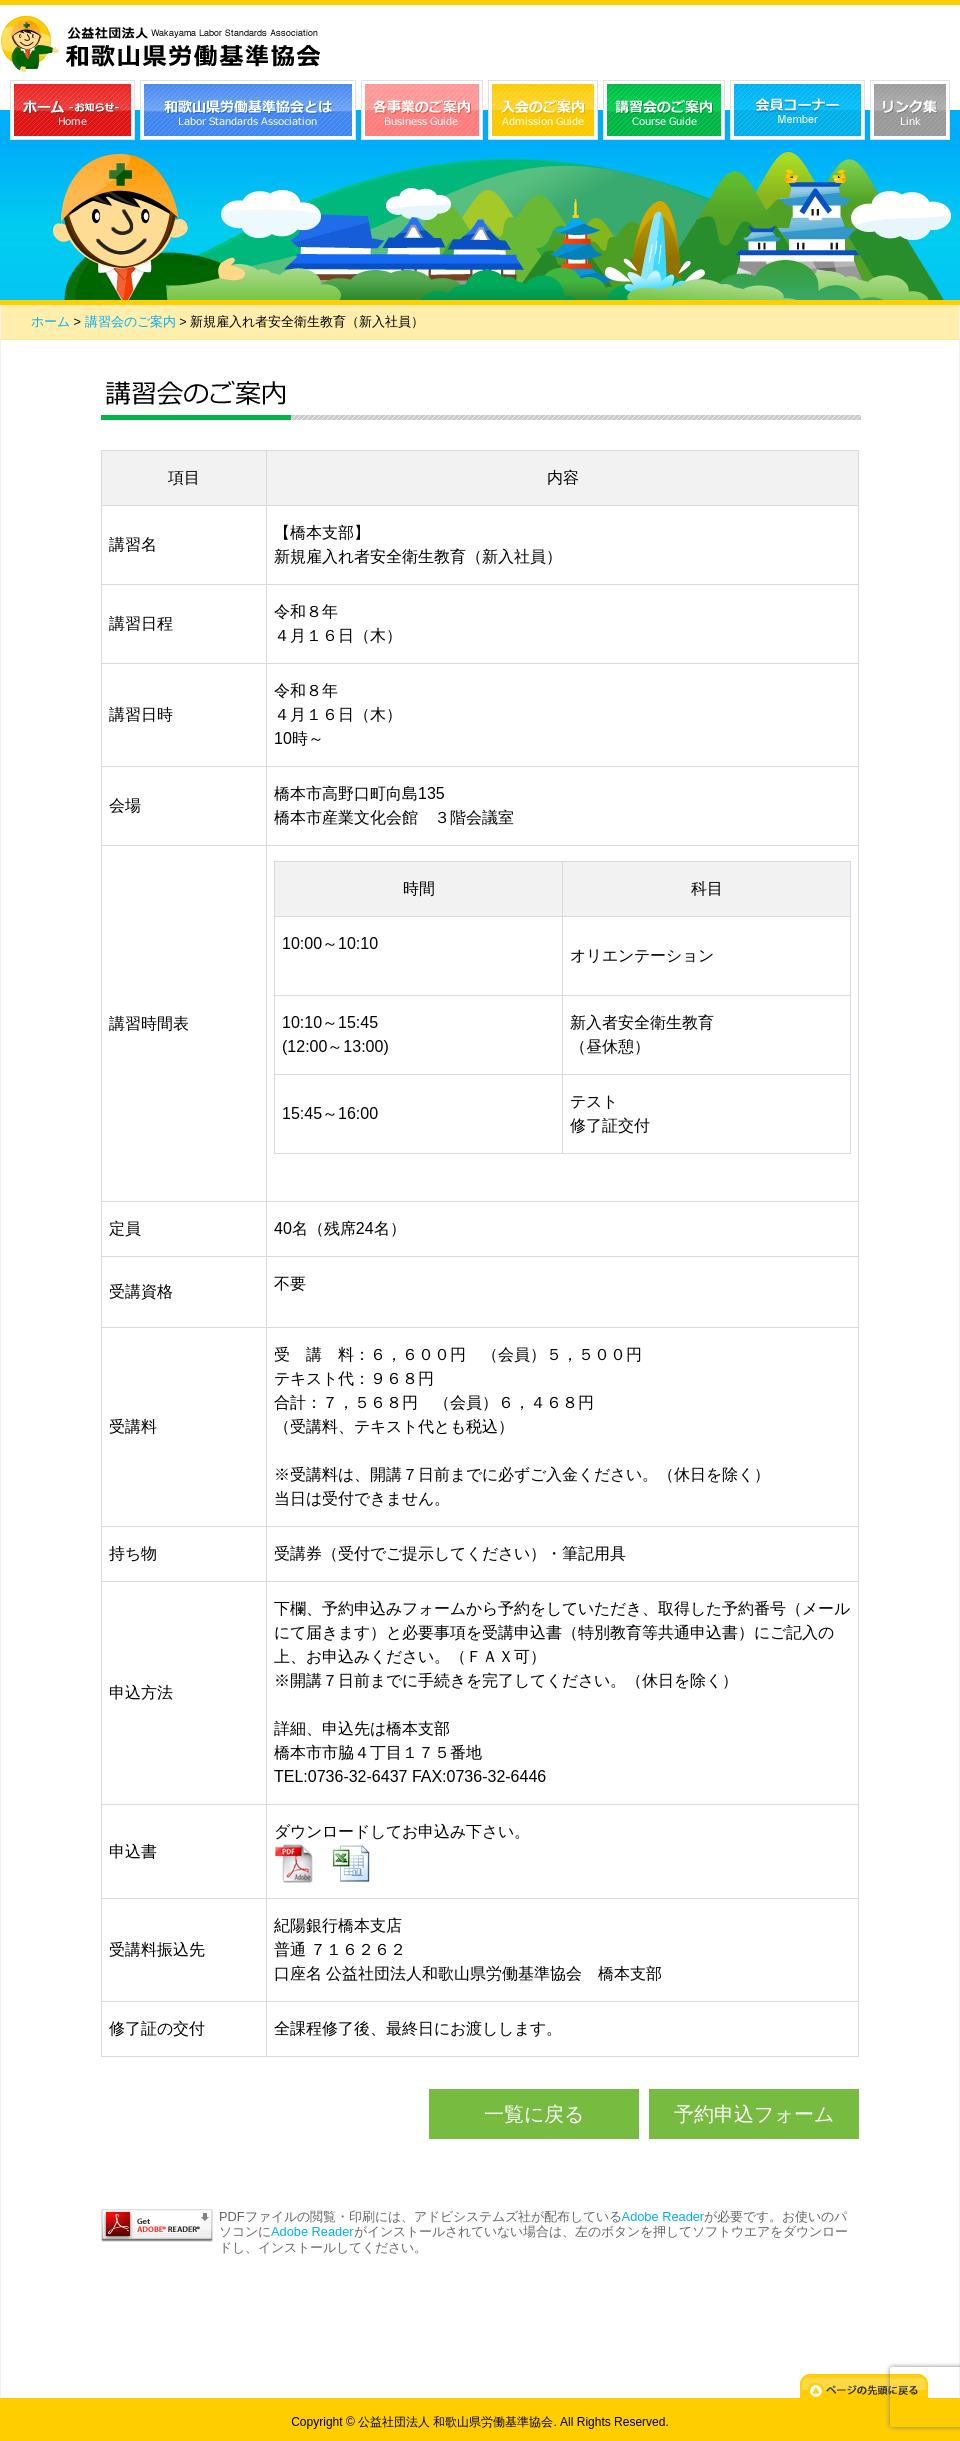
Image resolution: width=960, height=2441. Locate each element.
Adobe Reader (663, 2216)
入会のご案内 (543, 110)
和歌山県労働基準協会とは (248, 110)
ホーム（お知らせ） (72, 110)
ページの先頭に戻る (864, 2389)
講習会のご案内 (664, 110)
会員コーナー (797, 110)
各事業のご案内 (422, 110)
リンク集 (910, 110)
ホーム (50, 321)
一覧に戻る (534, 2114)
